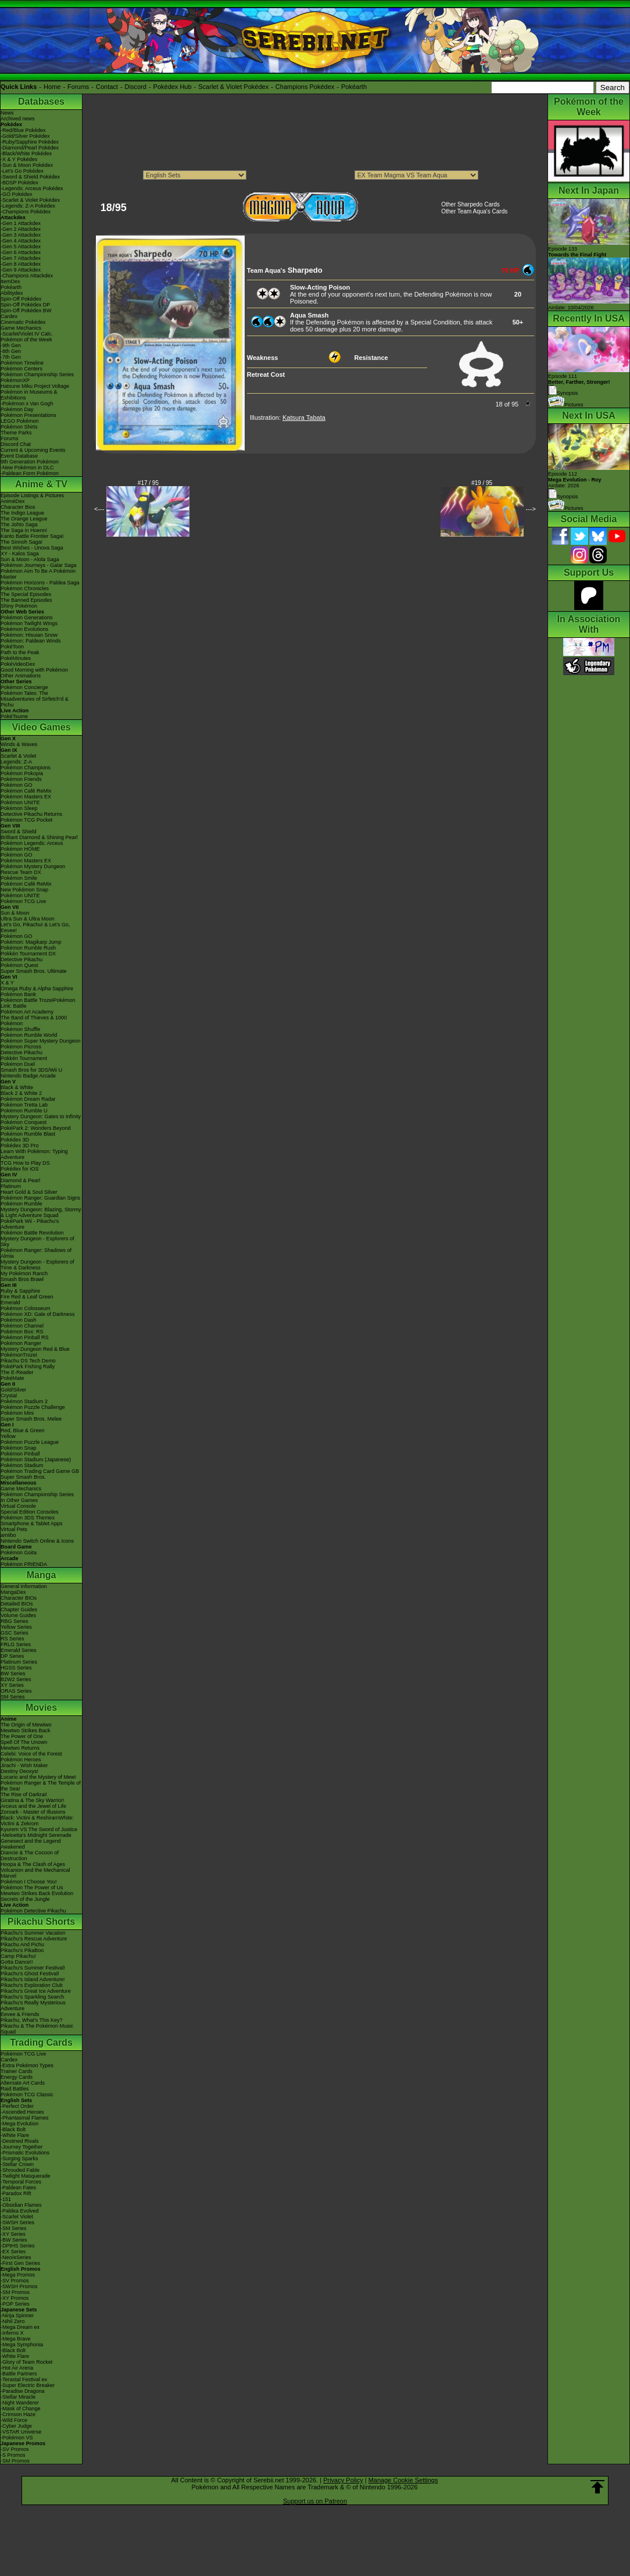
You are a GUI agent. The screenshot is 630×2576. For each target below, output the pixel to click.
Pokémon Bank (18, 994)
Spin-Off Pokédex (21, 299)
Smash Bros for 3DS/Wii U (31, 1070)
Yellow (8, 1436)
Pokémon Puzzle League (30, 1442)
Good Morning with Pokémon (34, 670)
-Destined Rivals (20, 2141)
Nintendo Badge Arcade (28, 1076)
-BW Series (14, 2240)
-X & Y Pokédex (19, 159)
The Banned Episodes (26, 600)
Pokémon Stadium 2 (24, 1401)
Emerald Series (19, 1650)
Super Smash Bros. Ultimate (34, 971)
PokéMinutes (16, 658)
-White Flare (15, 2135)
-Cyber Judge (16, 2426)
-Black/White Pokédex (26, 153)
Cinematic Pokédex (23, 322)
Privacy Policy (343, 2480)
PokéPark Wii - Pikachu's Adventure (30, 1224)
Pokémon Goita (19, 1552)
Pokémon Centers (21, 369)
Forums (78, 86)
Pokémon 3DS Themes (28, 1518)
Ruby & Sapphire (20, 1291)
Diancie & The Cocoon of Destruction (30, 1855)
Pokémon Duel (18, 1064)
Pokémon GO (17, 785)
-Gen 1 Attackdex (21, 223)
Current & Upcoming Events (33, 450)
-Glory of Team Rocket (26, 2362)
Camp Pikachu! (18, 1956)
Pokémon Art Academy (27, 1012)
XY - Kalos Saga (20, 553)
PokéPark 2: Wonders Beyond (35, 1128)
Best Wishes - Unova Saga (32, 548)
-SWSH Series (17, 2222)
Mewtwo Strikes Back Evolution (37, 1893)
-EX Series (13, 2251)
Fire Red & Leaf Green (27, 1297)
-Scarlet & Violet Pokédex (30, 200)
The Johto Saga (19, 524)
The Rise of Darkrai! (24, 1794)
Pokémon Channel (22, 1326)
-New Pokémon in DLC (27, 467)
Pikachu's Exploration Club (32, 1985)
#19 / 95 (481, 483)
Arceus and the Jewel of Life (33, 1806)
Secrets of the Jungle (25, 1899)
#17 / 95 (148, 483)
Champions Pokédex (305, 86)
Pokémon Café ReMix (26, 791)
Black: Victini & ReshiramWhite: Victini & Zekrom (37, 1820)
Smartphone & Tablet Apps (31, 1523)
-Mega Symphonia (22, 2344)
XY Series (12, 1685)
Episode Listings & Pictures (32, 495)
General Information (24, 1586)
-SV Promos (15, 2281)
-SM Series (14, 2228)
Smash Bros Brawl (22, 1279)
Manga (41, 1575)
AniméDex (13, 501)
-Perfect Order (17, 2106)
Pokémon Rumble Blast (28, 1134)
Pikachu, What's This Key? (32, 2020)
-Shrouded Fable (20, 2170)
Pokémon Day (17, 409)
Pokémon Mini (17, 1413)
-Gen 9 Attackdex (21, 270)
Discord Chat (16, 444)
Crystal (9, 1395)
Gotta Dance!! (17, 1962)
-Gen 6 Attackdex (21, 252)
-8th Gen (11, 351)
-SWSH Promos (19, 2286)
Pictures (566, 405)
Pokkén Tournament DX (28, 954)
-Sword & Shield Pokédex (30, 177)
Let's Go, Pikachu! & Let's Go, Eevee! (35, 927)
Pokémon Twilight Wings (29, 623)
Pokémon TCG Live (23, 901)
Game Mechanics (21, 328)
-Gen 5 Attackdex (21, 246)
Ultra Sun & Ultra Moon (28, 919)
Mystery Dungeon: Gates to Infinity (41, 1116)
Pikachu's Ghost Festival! (30, 1973)
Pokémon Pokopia (22, 773)
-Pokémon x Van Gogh (27, 403)
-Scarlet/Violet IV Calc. (27, 334)
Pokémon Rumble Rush (28, 948)
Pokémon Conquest (23, 1122)
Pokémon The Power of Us (32, 1887)
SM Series (13, 1697)
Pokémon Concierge (24, 687)
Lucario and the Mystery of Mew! (38, 1777)
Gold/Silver (13, 1390)
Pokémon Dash (19, 1320)
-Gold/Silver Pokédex (25, 136)
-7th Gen (11, 357)
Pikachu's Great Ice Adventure (36, 1991)
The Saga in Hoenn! (24, 530)
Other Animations (21, 676)
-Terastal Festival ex (24, 2379)
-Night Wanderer (20, 2403)
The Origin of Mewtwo (26, 1725)
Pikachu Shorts (41, 1921)
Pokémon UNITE (20, 802)
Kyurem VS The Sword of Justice (39, 1829)
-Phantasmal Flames (25, 2118)
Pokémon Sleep (19, 808)
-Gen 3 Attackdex (21, 235)
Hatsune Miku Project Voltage (35, 386)
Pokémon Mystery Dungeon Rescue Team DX (33, 869)
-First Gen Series (20, 2263)
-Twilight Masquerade (26, 2176)
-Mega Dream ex (20, 2327)
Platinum (11, 1186)
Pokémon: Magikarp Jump (31, 942)
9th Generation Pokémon (30, 462)
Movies (41, 1707)
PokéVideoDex (18, 664)
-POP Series (15, 2304)
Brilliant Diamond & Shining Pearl (39, 837)
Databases (41, 101)
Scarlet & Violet (18, 756)
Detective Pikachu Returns (31, 814)
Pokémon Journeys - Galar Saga (39, 565)
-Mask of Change (21, 2408)
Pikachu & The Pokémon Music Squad (37, 2029)
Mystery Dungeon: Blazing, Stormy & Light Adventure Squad (41, 1212)
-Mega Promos (18, 2275)
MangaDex (13, 1592)
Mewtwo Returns (20, 1748)
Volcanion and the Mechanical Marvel (35, 1873)
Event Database (19, 456)
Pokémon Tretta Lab (24, 1105)
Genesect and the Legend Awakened (31, 1844)
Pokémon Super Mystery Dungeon (41, 1041)
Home (52, 86)
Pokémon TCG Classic (27, 2094)
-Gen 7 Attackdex (21, 258)
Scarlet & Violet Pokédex (233, 86)
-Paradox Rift (16, 2193)
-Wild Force (14, 2420)
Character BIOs (19, 1598)
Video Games (41, 727)
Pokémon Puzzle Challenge (33, 1407)
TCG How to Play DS (25, 1163)
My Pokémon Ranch (24, 1273)
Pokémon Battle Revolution (32, 1233)
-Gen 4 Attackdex (21, 241)
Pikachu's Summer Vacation (33, 1933)
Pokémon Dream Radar (28, 1099)
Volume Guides (18, 1615)
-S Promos (13, 2455)
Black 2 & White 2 (21, 1093)
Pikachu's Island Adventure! (33, 1979)
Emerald (10, 1302)
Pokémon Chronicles (25, 588)
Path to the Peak (20, 652)
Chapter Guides (19, 1609)
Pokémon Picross (21, 1047)
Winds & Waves (19, 744)
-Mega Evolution (19, 2124)
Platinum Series (19, 1662)
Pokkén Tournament (24, 1058)
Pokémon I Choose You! (29, 1882)
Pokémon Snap (19, 1448)
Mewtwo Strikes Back (26, 1730)
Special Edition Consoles (30, 1512)
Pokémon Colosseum (26, 1308)
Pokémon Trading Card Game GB (40, 1471)
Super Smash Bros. (23, 1477)
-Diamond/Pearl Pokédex (30, 148)
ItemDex (10, 281)
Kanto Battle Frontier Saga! (32, 536)
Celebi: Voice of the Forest (31, 1754)
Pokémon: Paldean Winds (31, 641)
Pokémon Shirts (19, 427)
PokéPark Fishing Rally (28, 1366)
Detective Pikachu (21, 959)
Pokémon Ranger (21, 1343)
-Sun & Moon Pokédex (27, 165)
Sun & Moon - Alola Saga (30, 559)
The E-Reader (17, 1372)
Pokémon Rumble (21, 1204)
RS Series (12, 1639)
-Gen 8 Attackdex (21, 264)
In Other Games (19, 1500)
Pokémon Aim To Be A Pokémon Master (38, 574)
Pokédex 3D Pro (20, 1145)
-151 (6, 2199)
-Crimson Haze (18, 2414)
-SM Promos (15, 2292)
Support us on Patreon (315, 2500)
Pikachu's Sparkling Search (32, 1997)
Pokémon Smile (19, 878)
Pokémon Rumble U (24, 1111)
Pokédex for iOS (20, 1169)
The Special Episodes (26, 594)
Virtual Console (18, 1506)
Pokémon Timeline (22, 363)
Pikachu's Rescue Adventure (34, 1939)
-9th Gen (11, 345)
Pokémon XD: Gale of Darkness (38, 1314)
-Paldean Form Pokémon (30, 473)
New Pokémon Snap (24, 890)
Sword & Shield (19, 831)
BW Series (13, 1673)
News (7, 113)
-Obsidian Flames (21, 2205)
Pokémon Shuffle (20, 1029)
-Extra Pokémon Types (27, 2065)
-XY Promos (14, 2298)
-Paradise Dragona (23, 2391)
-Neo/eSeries (16, 2257)
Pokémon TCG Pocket (26, 820)
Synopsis (563, 496)
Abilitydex (12, 293)
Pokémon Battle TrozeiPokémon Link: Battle (38, 1003)
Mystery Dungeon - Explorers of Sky (37, 1241)
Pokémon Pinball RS (25, 1337)
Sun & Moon (15, 913)
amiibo (8, 1535)
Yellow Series (16, 1627)
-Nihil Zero (13, 2321)
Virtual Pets (14, 1529)
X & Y (7, 983)
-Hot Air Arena (17, 2368)
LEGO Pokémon (20, 421)
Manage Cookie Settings (403, 2480)
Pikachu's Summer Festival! (33, 1968)
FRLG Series (16, 1644)
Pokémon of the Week (26, 339)
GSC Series (14, 1633)
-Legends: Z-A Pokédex (28, 206)
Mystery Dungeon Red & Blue (35, 1349)
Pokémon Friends (21, 779)
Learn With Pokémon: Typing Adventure (34, 1154)
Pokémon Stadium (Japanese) (36, 1459)
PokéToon (12, 647)
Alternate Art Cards (23, 2083)
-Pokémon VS (17, 2438)
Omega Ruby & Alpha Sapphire (37, 988)
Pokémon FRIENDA (24, 1564)
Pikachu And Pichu (22, 1944)
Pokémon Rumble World (29, 1035)
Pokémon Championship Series (37, 374)
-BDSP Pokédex (19, 182)
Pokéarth (354, 86)
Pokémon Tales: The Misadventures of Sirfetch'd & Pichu (35, 699)
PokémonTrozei (19, 1355)
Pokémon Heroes (21, 1759)
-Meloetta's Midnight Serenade (36, 1835)
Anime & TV (41, 484)
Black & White (17, 1087)
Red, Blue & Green (23, 1430)
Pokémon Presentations (28, 415)
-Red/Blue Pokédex (23, 130)
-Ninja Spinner (17, 2315)
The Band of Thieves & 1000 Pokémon (34, 1020)
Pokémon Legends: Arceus (32, 843)
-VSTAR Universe (21, 2432)
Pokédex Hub (172, 86)
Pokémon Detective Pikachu (33, 1911)
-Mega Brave (16, 2339)
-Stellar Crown (17, 2164)
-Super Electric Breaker (28, 2385)
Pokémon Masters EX (26, 797)
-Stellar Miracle (18, 2397)
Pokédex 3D (15, 1140)
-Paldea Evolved (20, 2211)
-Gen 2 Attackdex (21, 229)
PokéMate (12, 1378)
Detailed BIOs (17, 1604)
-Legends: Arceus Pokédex (32, 188)
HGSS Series (16, 1668)
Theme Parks (16, 433)
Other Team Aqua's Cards (474, 211)
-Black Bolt (13, 2129)
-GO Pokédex (17, 194)
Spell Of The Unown (24, 1742)
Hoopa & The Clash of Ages (33, 1864)
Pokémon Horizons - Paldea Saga (40, 583)
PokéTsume (14, 716)
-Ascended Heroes (22, 2112)
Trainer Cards (17, 2071)
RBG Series (14, 1621)
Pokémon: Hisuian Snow (29, 635)
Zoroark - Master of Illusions (33, 1812)
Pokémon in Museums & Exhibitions (29, 395)
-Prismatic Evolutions (25, 2153)
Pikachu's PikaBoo (22, 1950)
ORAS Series (16, 1691)
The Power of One (22, 1736)
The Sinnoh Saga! (21, 542)
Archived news (18, 119)
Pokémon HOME (20, 849)
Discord (135, 86)
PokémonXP (15, 380)
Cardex (9, 316)
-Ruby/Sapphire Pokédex (30, 142)
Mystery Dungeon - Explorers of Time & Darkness (37, 1265)
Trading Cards (41, 2042)
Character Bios (18, 507)
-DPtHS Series (18, 2246)
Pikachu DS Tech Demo (28, 1361)
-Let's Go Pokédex (22, 171)
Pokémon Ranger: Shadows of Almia (36, 1253)
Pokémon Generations (27, 617)
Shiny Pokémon (19, 606)
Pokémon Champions (26, 767)
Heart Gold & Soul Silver (29, 1192)
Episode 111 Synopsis (579, 384)
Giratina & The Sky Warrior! (33, 1800)
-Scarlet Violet (17, 2217)
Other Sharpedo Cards (470, 204)
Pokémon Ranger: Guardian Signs (40, 1198)
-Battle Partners (19, 2374)
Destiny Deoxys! (19, 1771)
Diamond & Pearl (20, 1180)
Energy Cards (17, 2077)
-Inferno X (12, 2333)
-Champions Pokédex (26, 212)
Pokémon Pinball (20, 1454)
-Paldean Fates (18, 2187)
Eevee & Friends (20, 2014)
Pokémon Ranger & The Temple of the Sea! (41, 1786)
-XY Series (13, 2234)
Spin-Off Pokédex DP (25, 305)
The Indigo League (22, 513)
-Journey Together (21, 2147)
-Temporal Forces (21, 2182)
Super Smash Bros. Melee (31, 1419)
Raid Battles (15, 2089)
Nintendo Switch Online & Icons (37, 1541)
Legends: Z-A (16, 762)
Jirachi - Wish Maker (24, 1765)
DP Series (12, 1656)
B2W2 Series (16, 1679)
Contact (107, 86)
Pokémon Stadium (22, 1465)
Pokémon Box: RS (22, 1332)
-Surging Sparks (19, 2158)
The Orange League (24, 519)
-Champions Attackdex (27, 276)
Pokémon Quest (19, 965)
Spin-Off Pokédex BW (26, 310)
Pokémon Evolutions (24, 629)
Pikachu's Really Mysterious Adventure (33, 2005)
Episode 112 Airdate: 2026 (575, 479)
